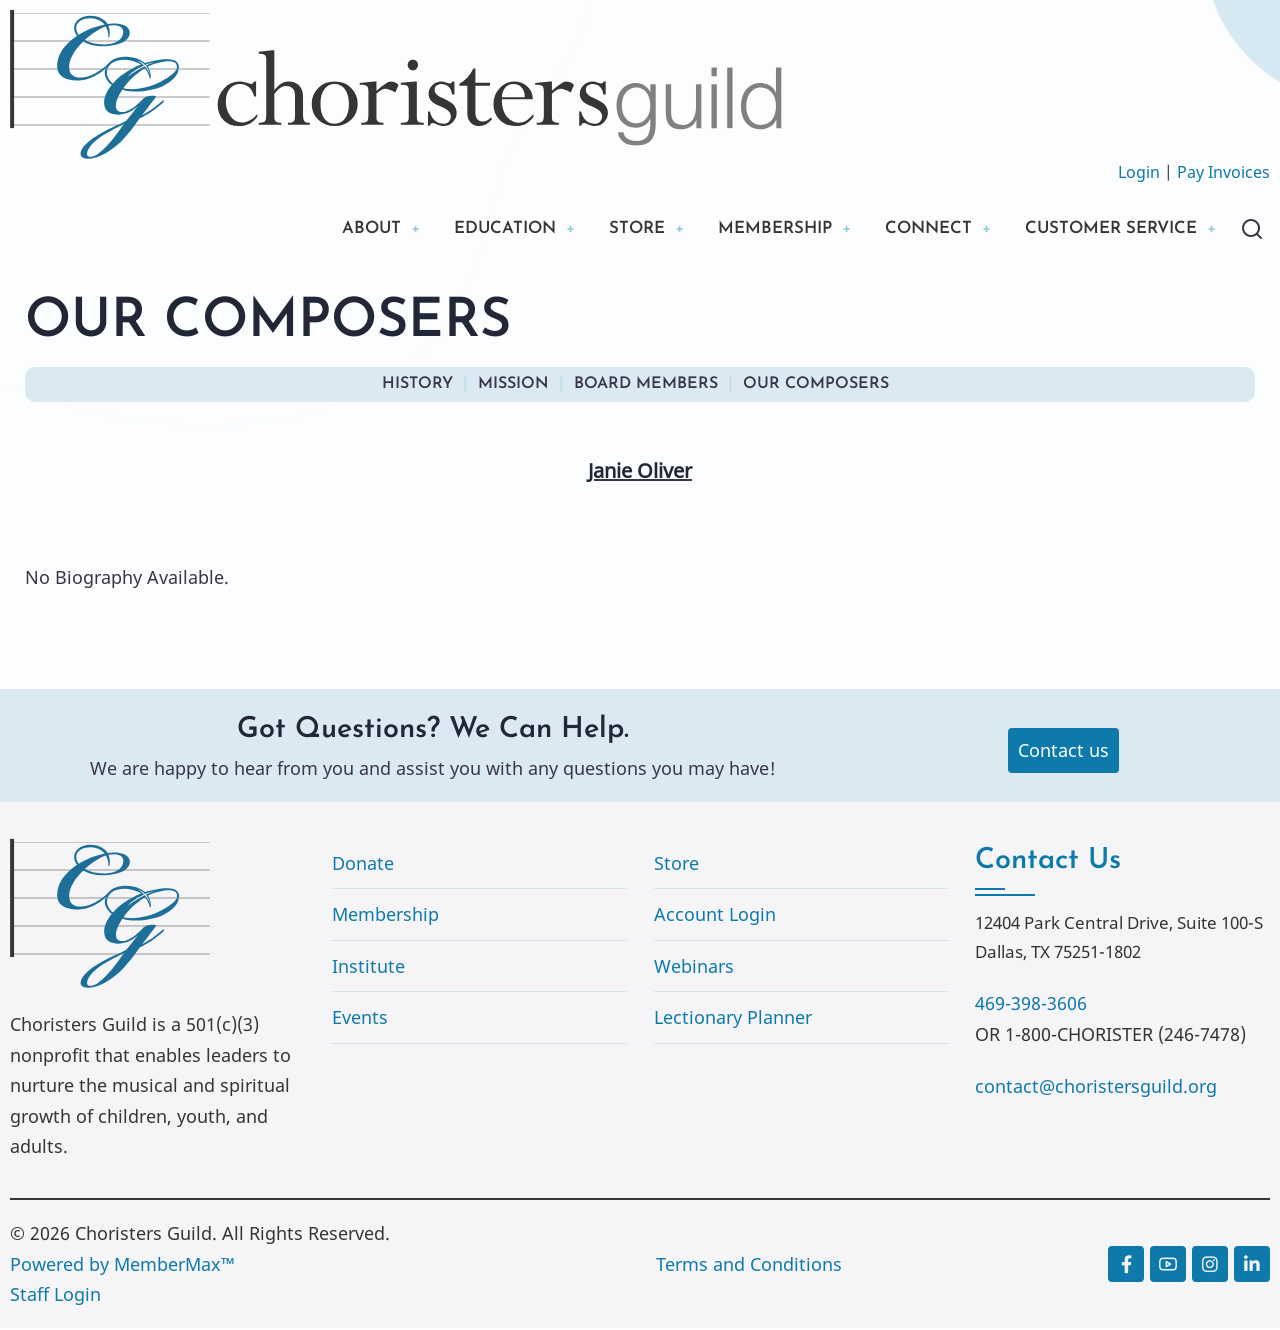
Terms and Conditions (749, 1266)
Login (1139, 172)
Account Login (715, 916)
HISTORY (417, 386)
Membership (385, 916)
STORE (603, 229)
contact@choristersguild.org (1096, 1088)
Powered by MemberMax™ (122, 1266)
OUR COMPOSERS (816, 386)
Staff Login (55, 1296)
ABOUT (323, 229)
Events (360, 1019)
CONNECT (910, 229)
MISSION (513, 386)
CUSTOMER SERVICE (1103, 229)
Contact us (1063, 752)
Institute (368, 968)
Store (676, 865)
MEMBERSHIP (748, 229)
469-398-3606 (1031, 1005)
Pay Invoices (1223, 172)
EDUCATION (464, 229)
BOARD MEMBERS (646, 386)
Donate (363, 865)
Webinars (694, 968)
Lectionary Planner (733, 1019)
